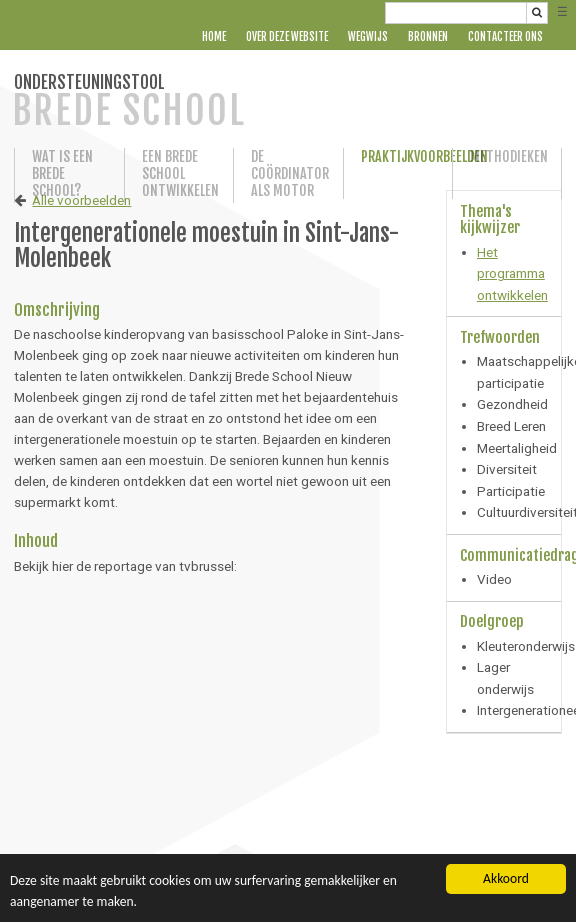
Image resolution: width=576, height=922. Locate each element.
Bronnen (428, 37)
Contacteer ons (505, 37)
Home (214, 37)
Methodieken (506, 156)
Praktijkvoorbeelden (398, 156)
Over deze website (287, 37)
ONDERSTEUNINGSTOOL (129, 102)
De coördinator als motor (288, 173)
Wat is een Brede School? (62, 173)
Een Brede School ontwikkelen (179, 173)
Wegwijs (368, 37)
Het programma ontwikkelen (512, 273)
